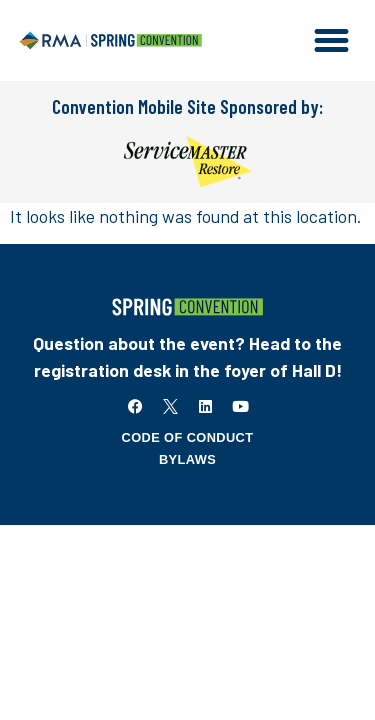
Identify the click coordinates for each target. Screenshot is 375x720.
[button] (332, 41)
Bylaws (187, 459)
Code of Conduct (188, 437)
